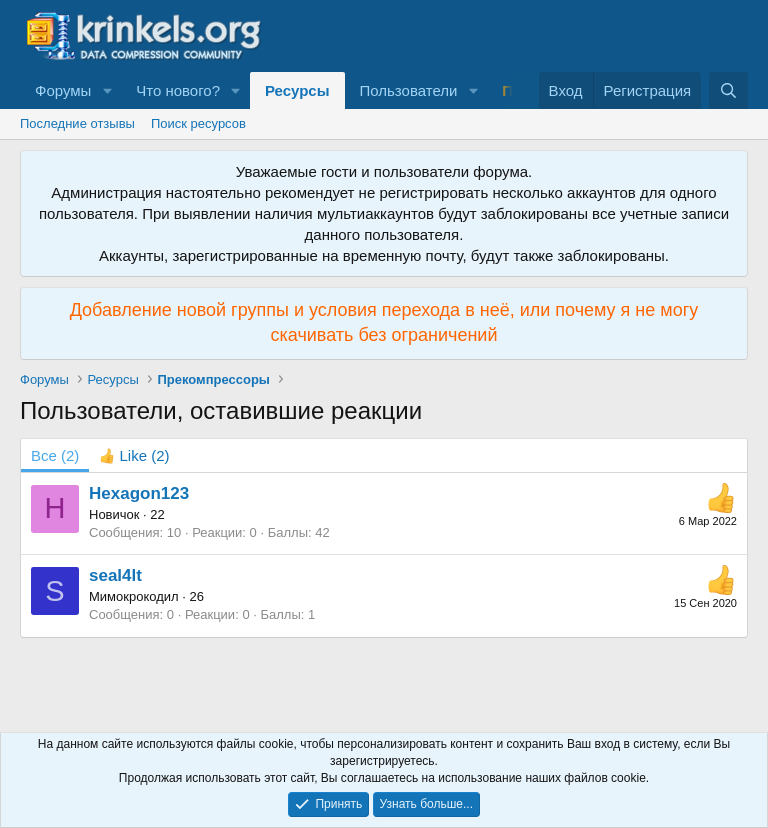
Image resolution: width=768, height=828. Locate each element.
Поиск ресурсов (198, 123)
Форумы (63, 90)
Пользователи (409, 90)
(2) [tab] (55, 455)
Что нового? (178, 90)
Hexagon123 (139, 493)
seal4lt (115, 575)
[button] (107, 90)
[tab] (134, 455)
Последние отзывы (77, 123)
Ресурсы (297, 90)
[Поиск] (728, 90)
